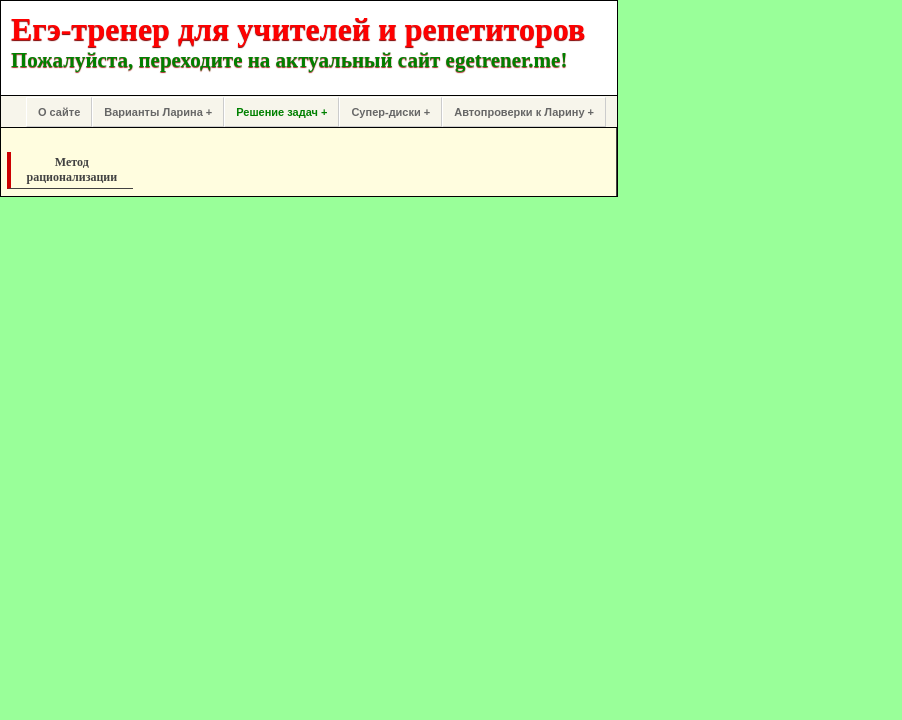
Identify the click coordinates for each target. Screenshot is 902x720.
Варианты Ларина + (158, 112)
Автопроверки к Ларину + (524, 112)
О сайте (59, 112)
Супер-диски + (390, 112)
